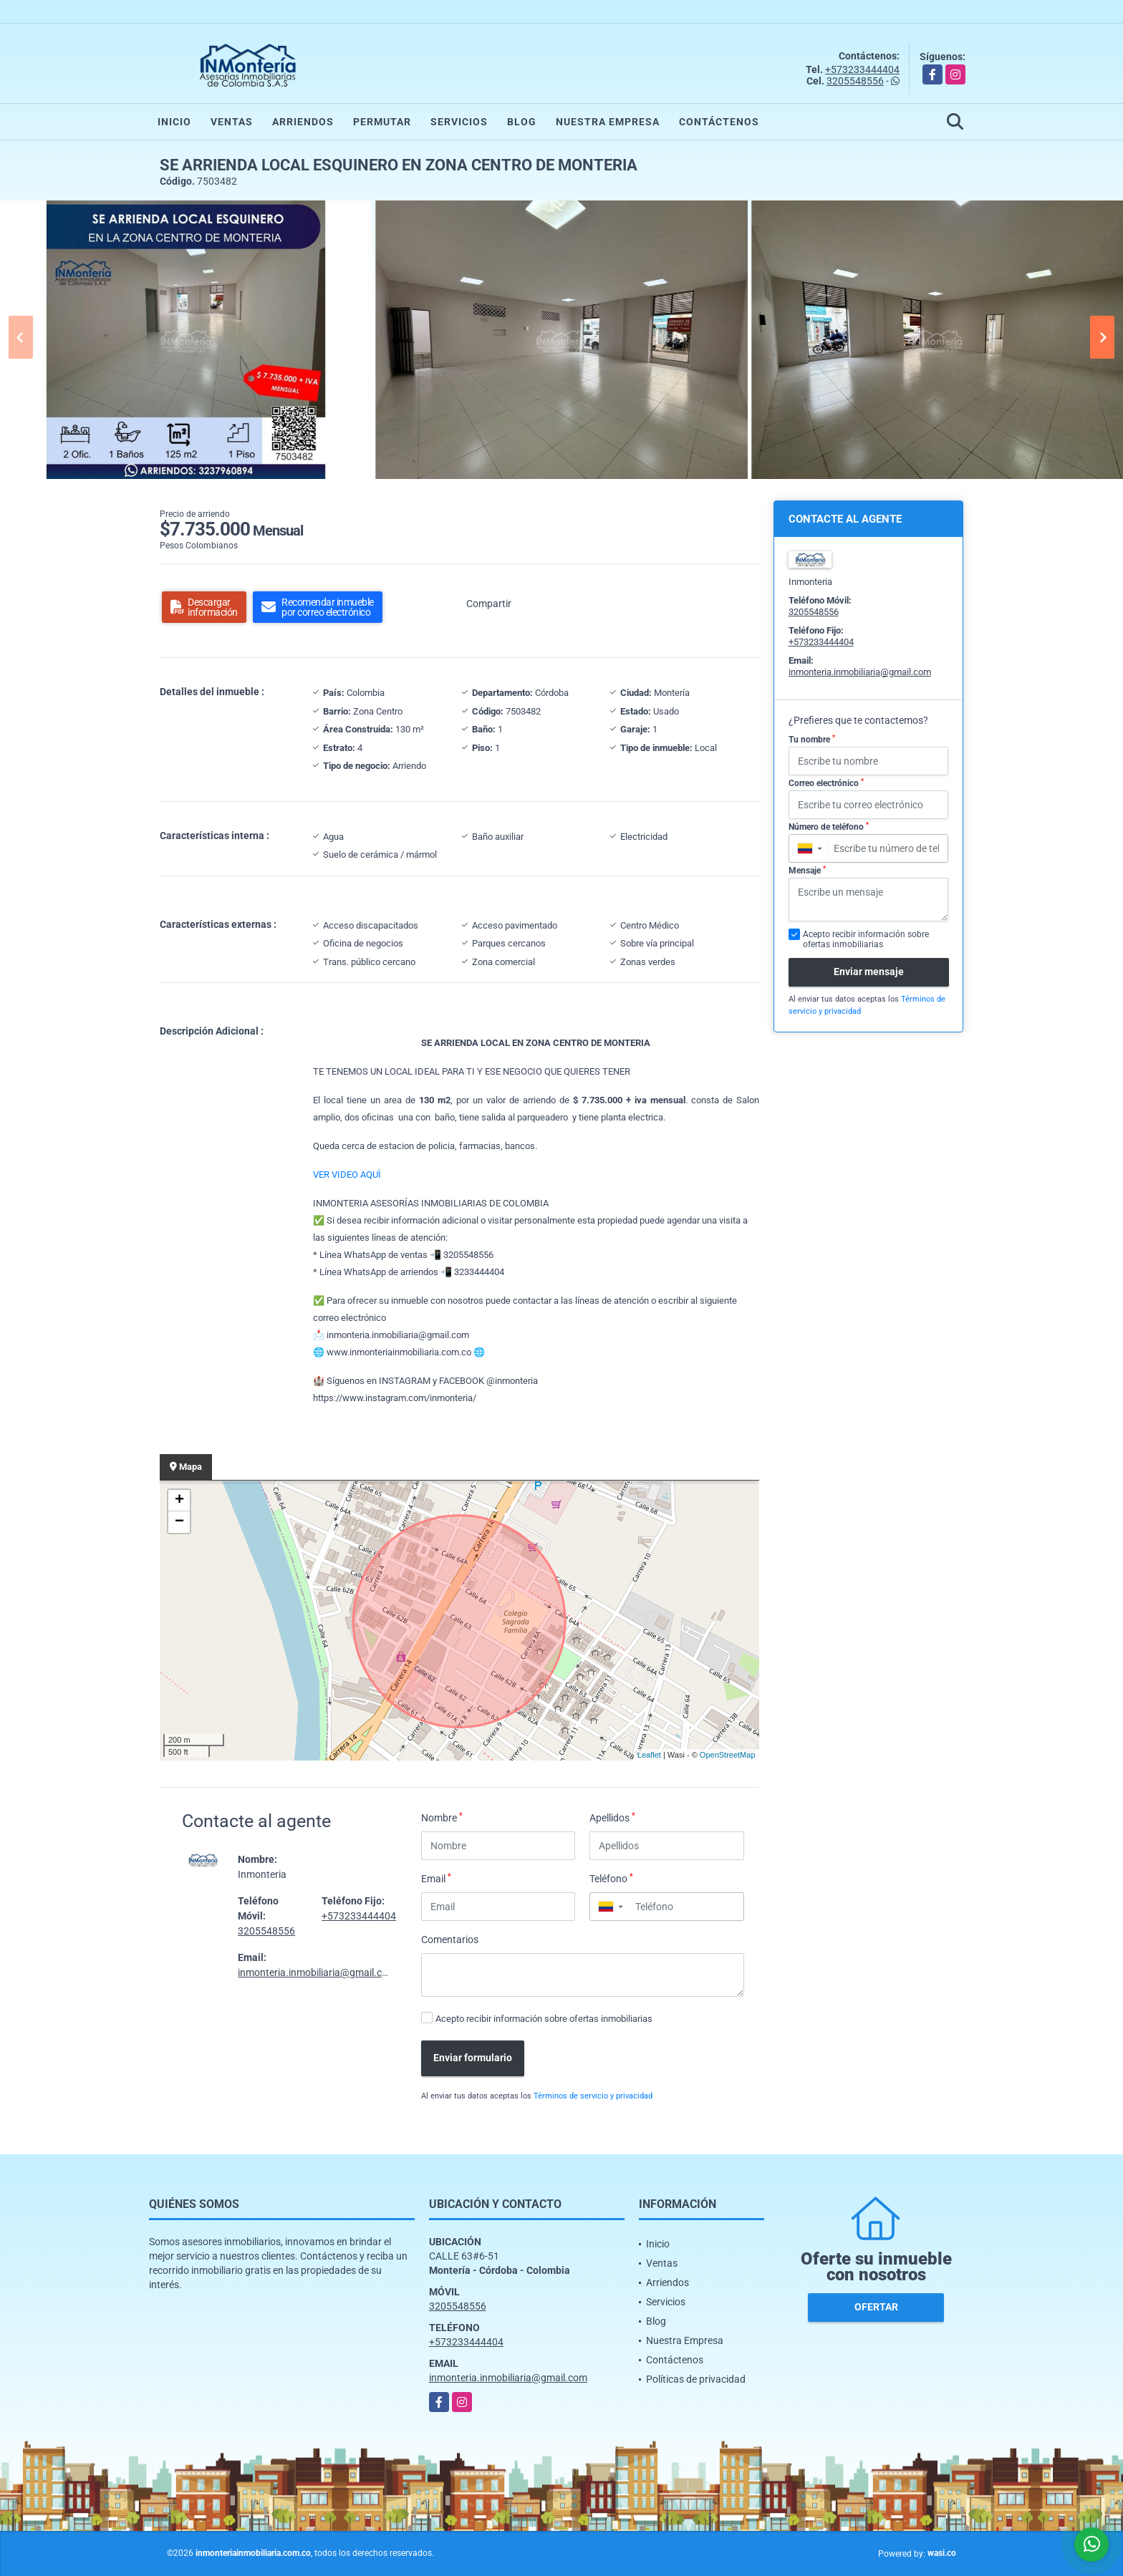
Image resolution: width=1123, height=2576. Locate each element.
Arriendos (303, 121)
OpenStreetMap (728, 1755)
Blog (521, 121)
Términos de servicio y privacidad (593, 2096)
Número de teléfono (829, 827)
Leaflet (649, 1755)
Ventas (232, 121)
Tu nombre (812, 739)
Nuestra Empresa (608, 121)
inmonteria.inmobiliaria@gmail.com (317, 1972)
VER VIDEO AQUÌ (347, 1174)
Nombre (442, 1817)
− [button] (179, 1522)
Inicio (174, 121)
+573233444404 (862, 69)
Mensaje (807, 870)
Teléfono (611, 1878)
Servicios (459, 121)
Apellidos (612, 1817)
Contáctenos (719, 121)
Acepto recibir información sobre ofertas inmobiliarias (543, 2018)
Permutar (382, 121)
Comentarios (449, 1939)
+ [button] (179, 1500)
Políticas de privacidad (696, 2379)
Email (436, 1878)
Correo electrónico (826, 783)
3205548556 (855, 81)
